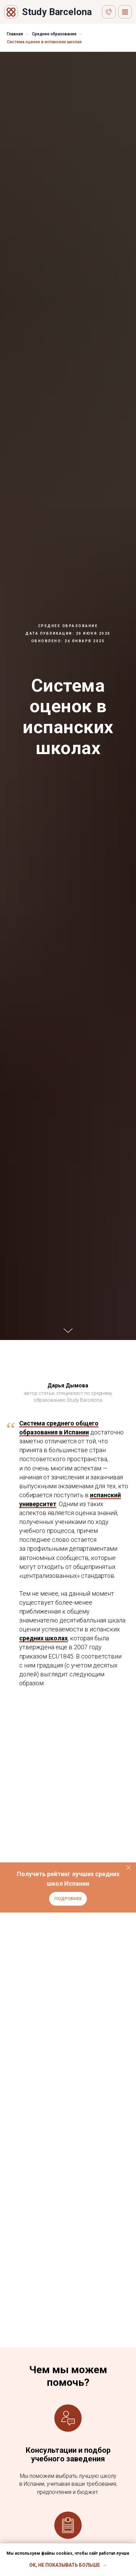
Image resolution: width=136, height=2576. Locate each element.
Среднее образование (54, 34)
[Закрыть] (129, 1868)
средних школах (43, 1638)
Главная (15, 34)
